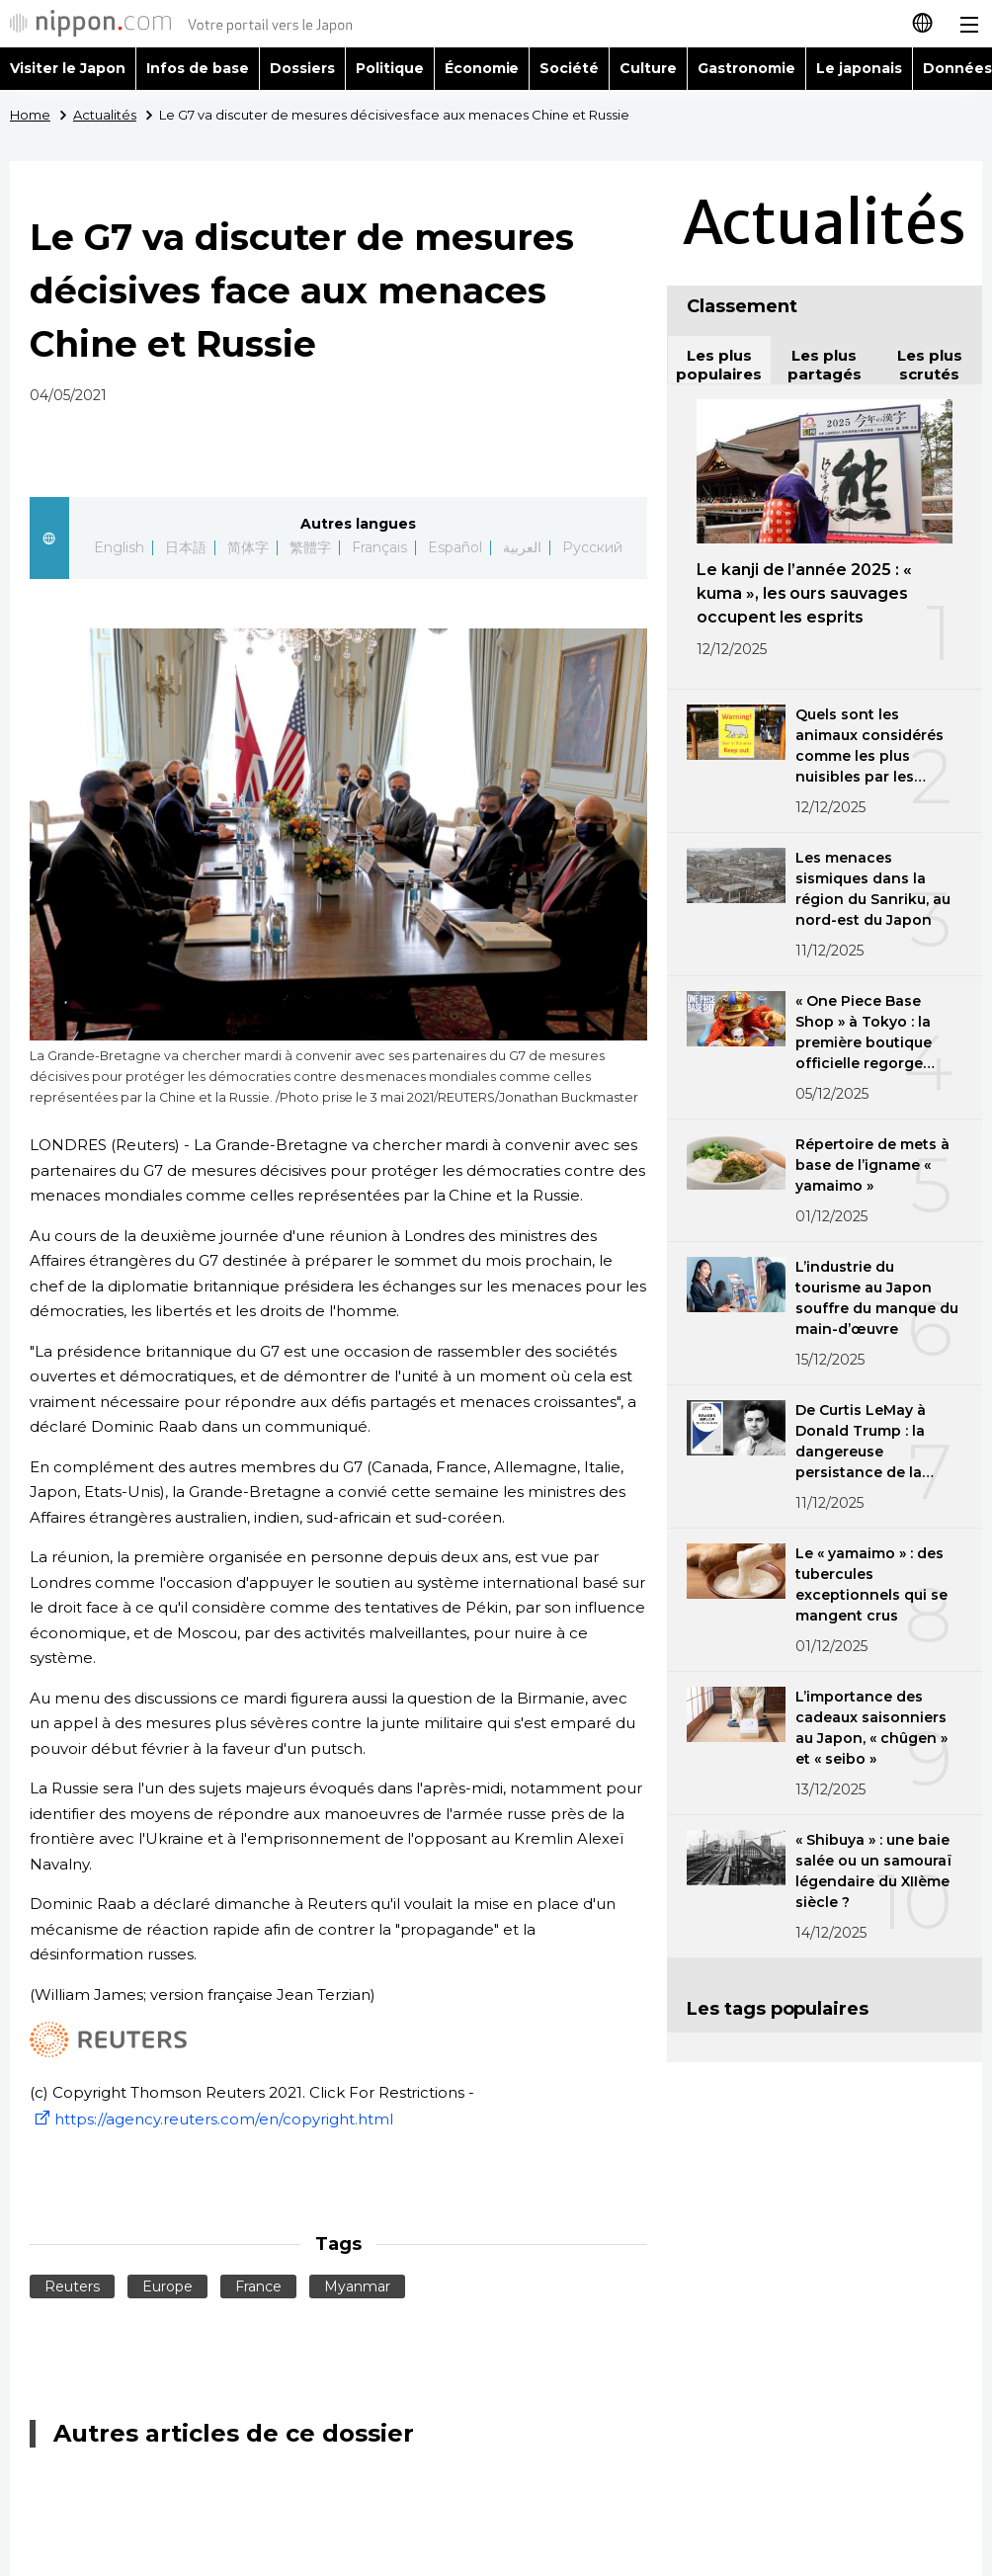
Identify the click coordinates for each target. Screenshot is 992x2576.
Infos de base (197, 68)
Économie (482, 68)
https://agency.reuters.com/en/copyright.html (211, 2119)
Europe (167, 2286)
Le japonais (859, 68)
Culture (648, 68)
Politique (390, 68)
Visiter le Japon (67, 68)
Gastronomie (746, 68)
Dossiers (302, 68)
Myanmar (357, 2286)
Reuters (72, 2286)
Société (569, 68)
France (258, 2286)
